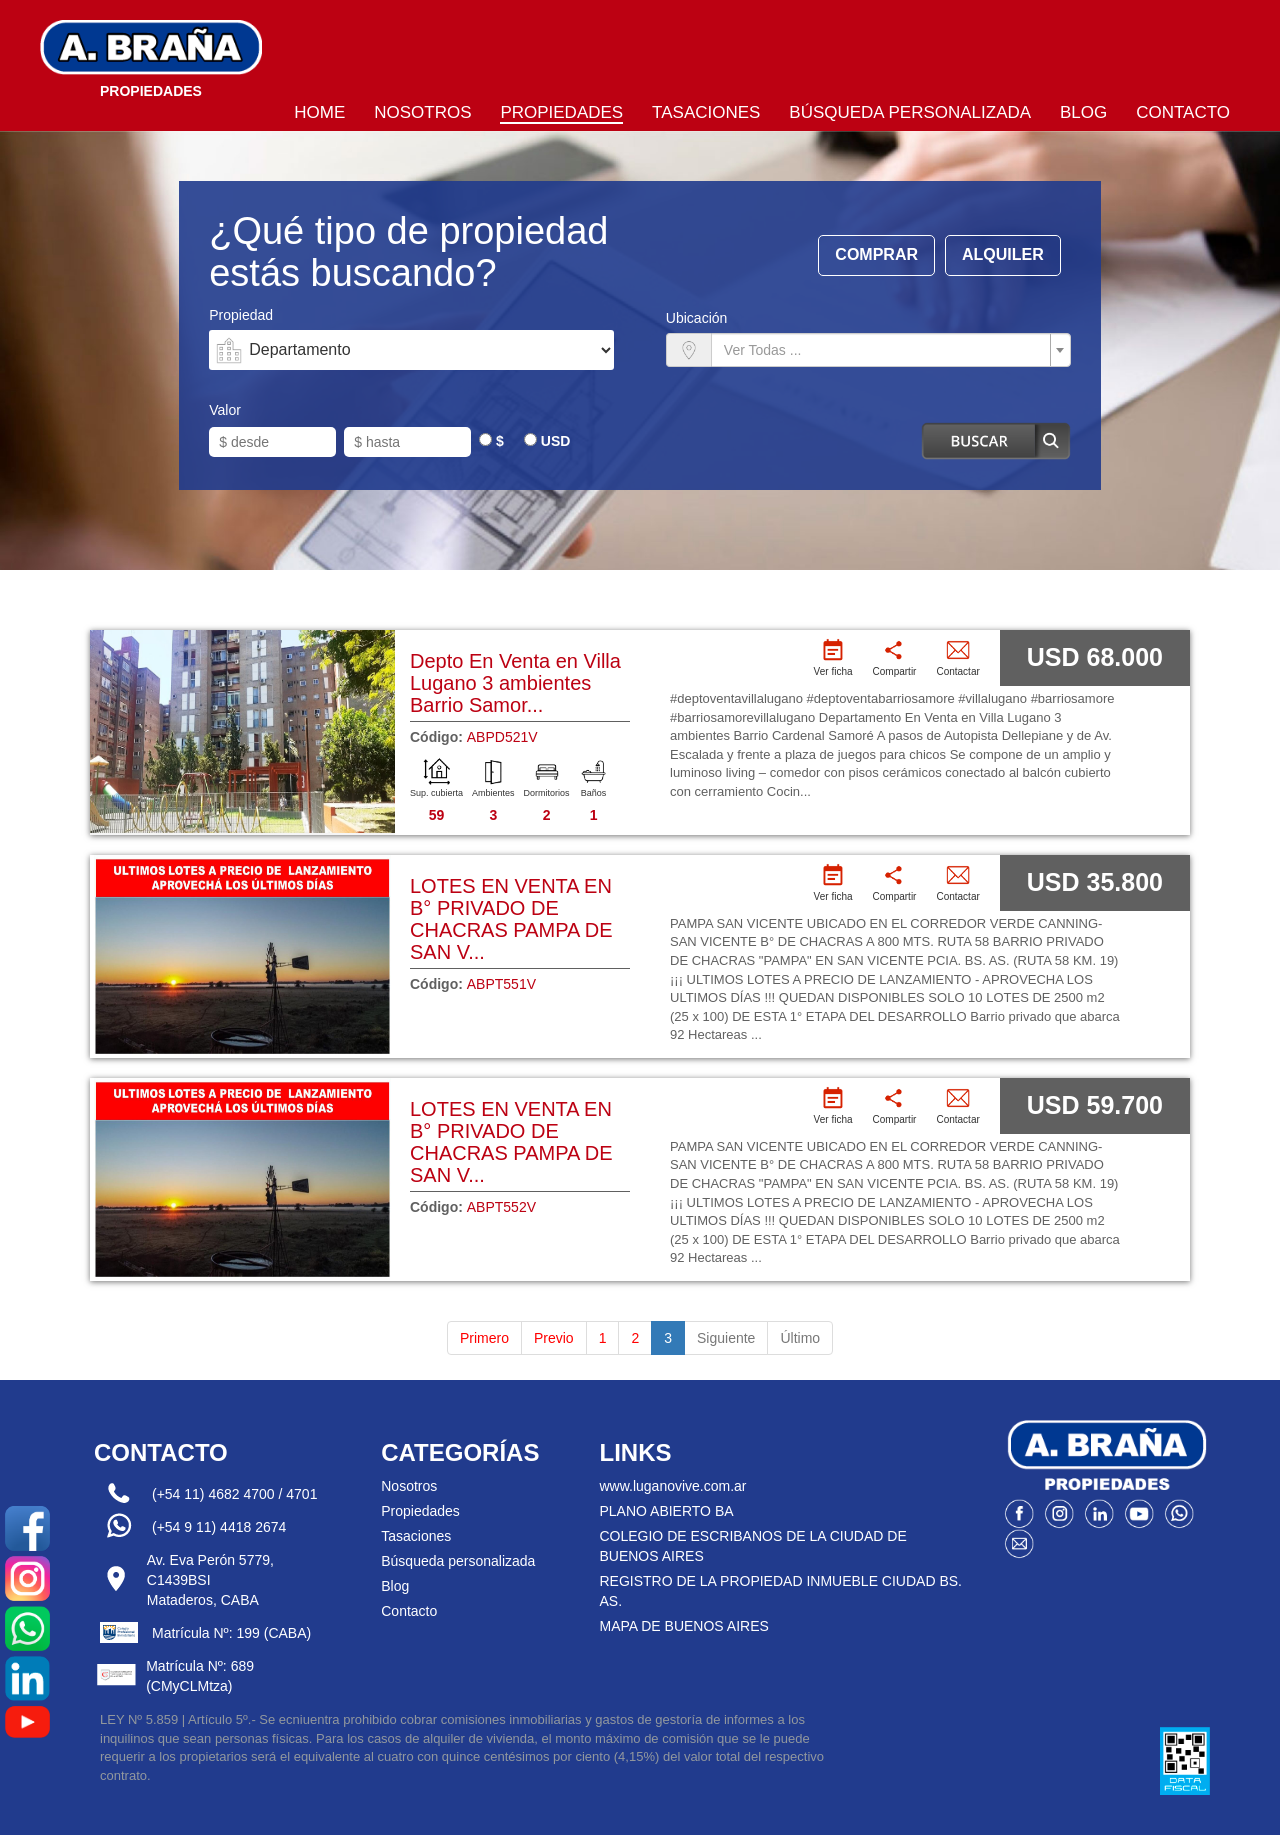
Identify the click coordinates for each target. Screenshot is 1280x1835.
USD (556, 441)
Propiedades (561, 112)
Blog (1083, 112)
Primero (484, 1338)
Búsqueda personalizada (910, 112)
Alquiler (1003, 254)
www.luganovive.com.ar (672, 1486)
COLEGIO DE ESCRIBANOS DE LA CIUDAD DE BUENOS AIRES (752, 1546)
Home (319, 112)
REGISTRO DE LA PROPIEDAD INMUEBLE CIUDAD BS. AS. (780, 1591)
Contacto (1183, 112)
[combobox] (891, 350)
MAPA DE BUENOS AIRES (683, 1626)
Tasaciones (706, 112)
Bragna (151, 55)
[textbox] (885, 350)
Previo (554, 1338)
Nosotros (422, 112)
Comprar (876, 254)
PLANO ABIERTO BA (666, 1511)
